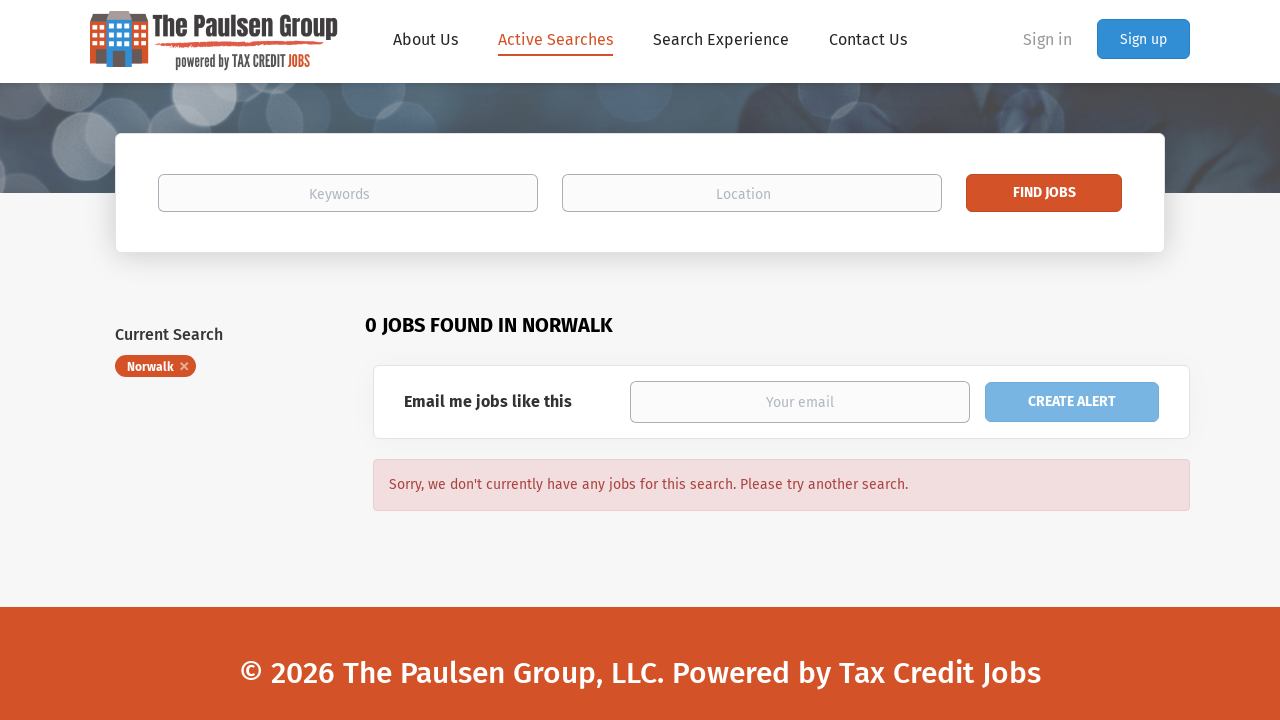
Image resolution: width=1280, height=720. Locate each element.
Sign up (1143, 39)
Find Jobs (1044, 192)
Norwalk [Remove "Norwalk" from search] (150, 367)
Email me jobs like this (488, 401)
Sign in (1047, 39)
